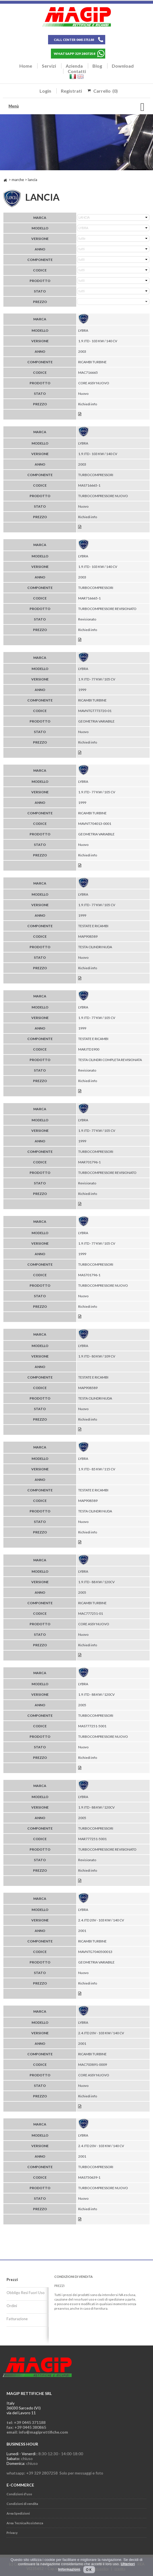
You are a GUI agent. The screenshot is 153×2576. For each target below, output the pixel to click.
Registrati (71, 91)
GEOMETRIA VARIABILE (96, 721)
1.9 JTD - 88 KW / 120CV (96, 1582)
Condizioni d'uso (19, 2494)
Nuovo (83, 393)
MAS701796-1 (89, 1275)
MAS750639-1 (89, 2177)
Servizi (49, 66)
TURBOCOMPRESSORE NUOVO (103, 496)
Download (123, 66)
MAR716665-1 (89, 598)
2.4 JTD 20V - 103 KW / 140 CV (101, 1920)
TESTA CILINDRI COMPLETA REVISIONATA (110, 1060)
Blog (97, 66)
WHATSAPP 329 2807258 (74, 53)
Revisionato (87, 619)
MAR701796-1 (89, 1162)
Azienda (74, 66)
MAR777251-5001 (92, 1839)
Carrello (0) (105, 91)
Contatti (77, 71)
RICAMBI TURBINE (92, 362)
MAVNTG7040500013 (95, 1952)
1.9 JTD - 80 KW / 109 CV (96, 1356)
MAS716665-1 (89, 485)
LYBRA (83, 330)
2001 (82, 1931)
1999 (82, 690)
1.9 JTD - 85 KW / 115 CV (96, 1469)
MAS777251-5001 (92, 1726)
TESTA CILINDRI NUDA (95, 947)
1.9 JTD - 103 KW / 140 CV (97, 341)
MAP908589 (88, 936)
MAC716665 (88, 372)
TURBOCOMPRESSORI (95, 475)
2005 (82, 1592)
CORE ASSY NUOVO (93, 383)
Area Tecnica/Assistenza (25, 2523)
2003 (82, 351)
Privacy (12, 2533)
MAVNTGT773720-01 (94, 711)
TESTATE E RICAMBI (93, 926)
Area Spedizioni (18, 2513)
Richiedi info (87, 404)
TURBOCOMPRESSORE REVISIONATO (107, 609)
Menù (14, 106)
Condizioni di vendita (22, 2504)
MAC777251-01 (90, 1613)
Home (25, 66)
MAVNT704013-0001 (94, 823)
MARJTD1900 (88, 1049)
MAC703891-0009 (92, 2064)
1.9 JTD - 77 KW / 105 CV (96, 679)
